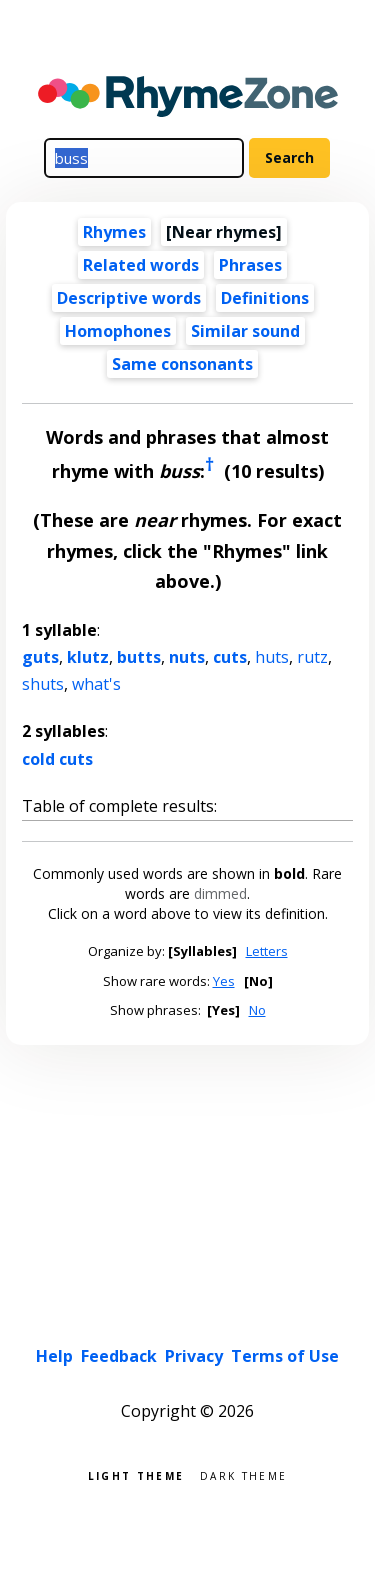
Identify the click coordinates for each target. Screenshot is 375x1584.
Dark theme (243, 1474)
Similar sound (245, 331)
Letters (267, 951)
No (257, 1010)
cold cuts (57, 759)
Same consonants (182, 364)
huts (272, 657)
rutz (312, 657)
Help (54, 1356)
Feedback (119, 1356)
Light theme (136, 1474)
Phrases (250, 265)
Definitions (265, 298)
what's (96, 684)
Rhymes (114, 232)
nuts (187, 657)
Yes (224, 981)
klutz (88, 657)
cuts (230, 657)
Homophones (118, 331)
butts (139, 657)
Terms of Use (285, 1356)
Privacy (194, 1356)
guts (40, 657)
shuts (43, 684)
